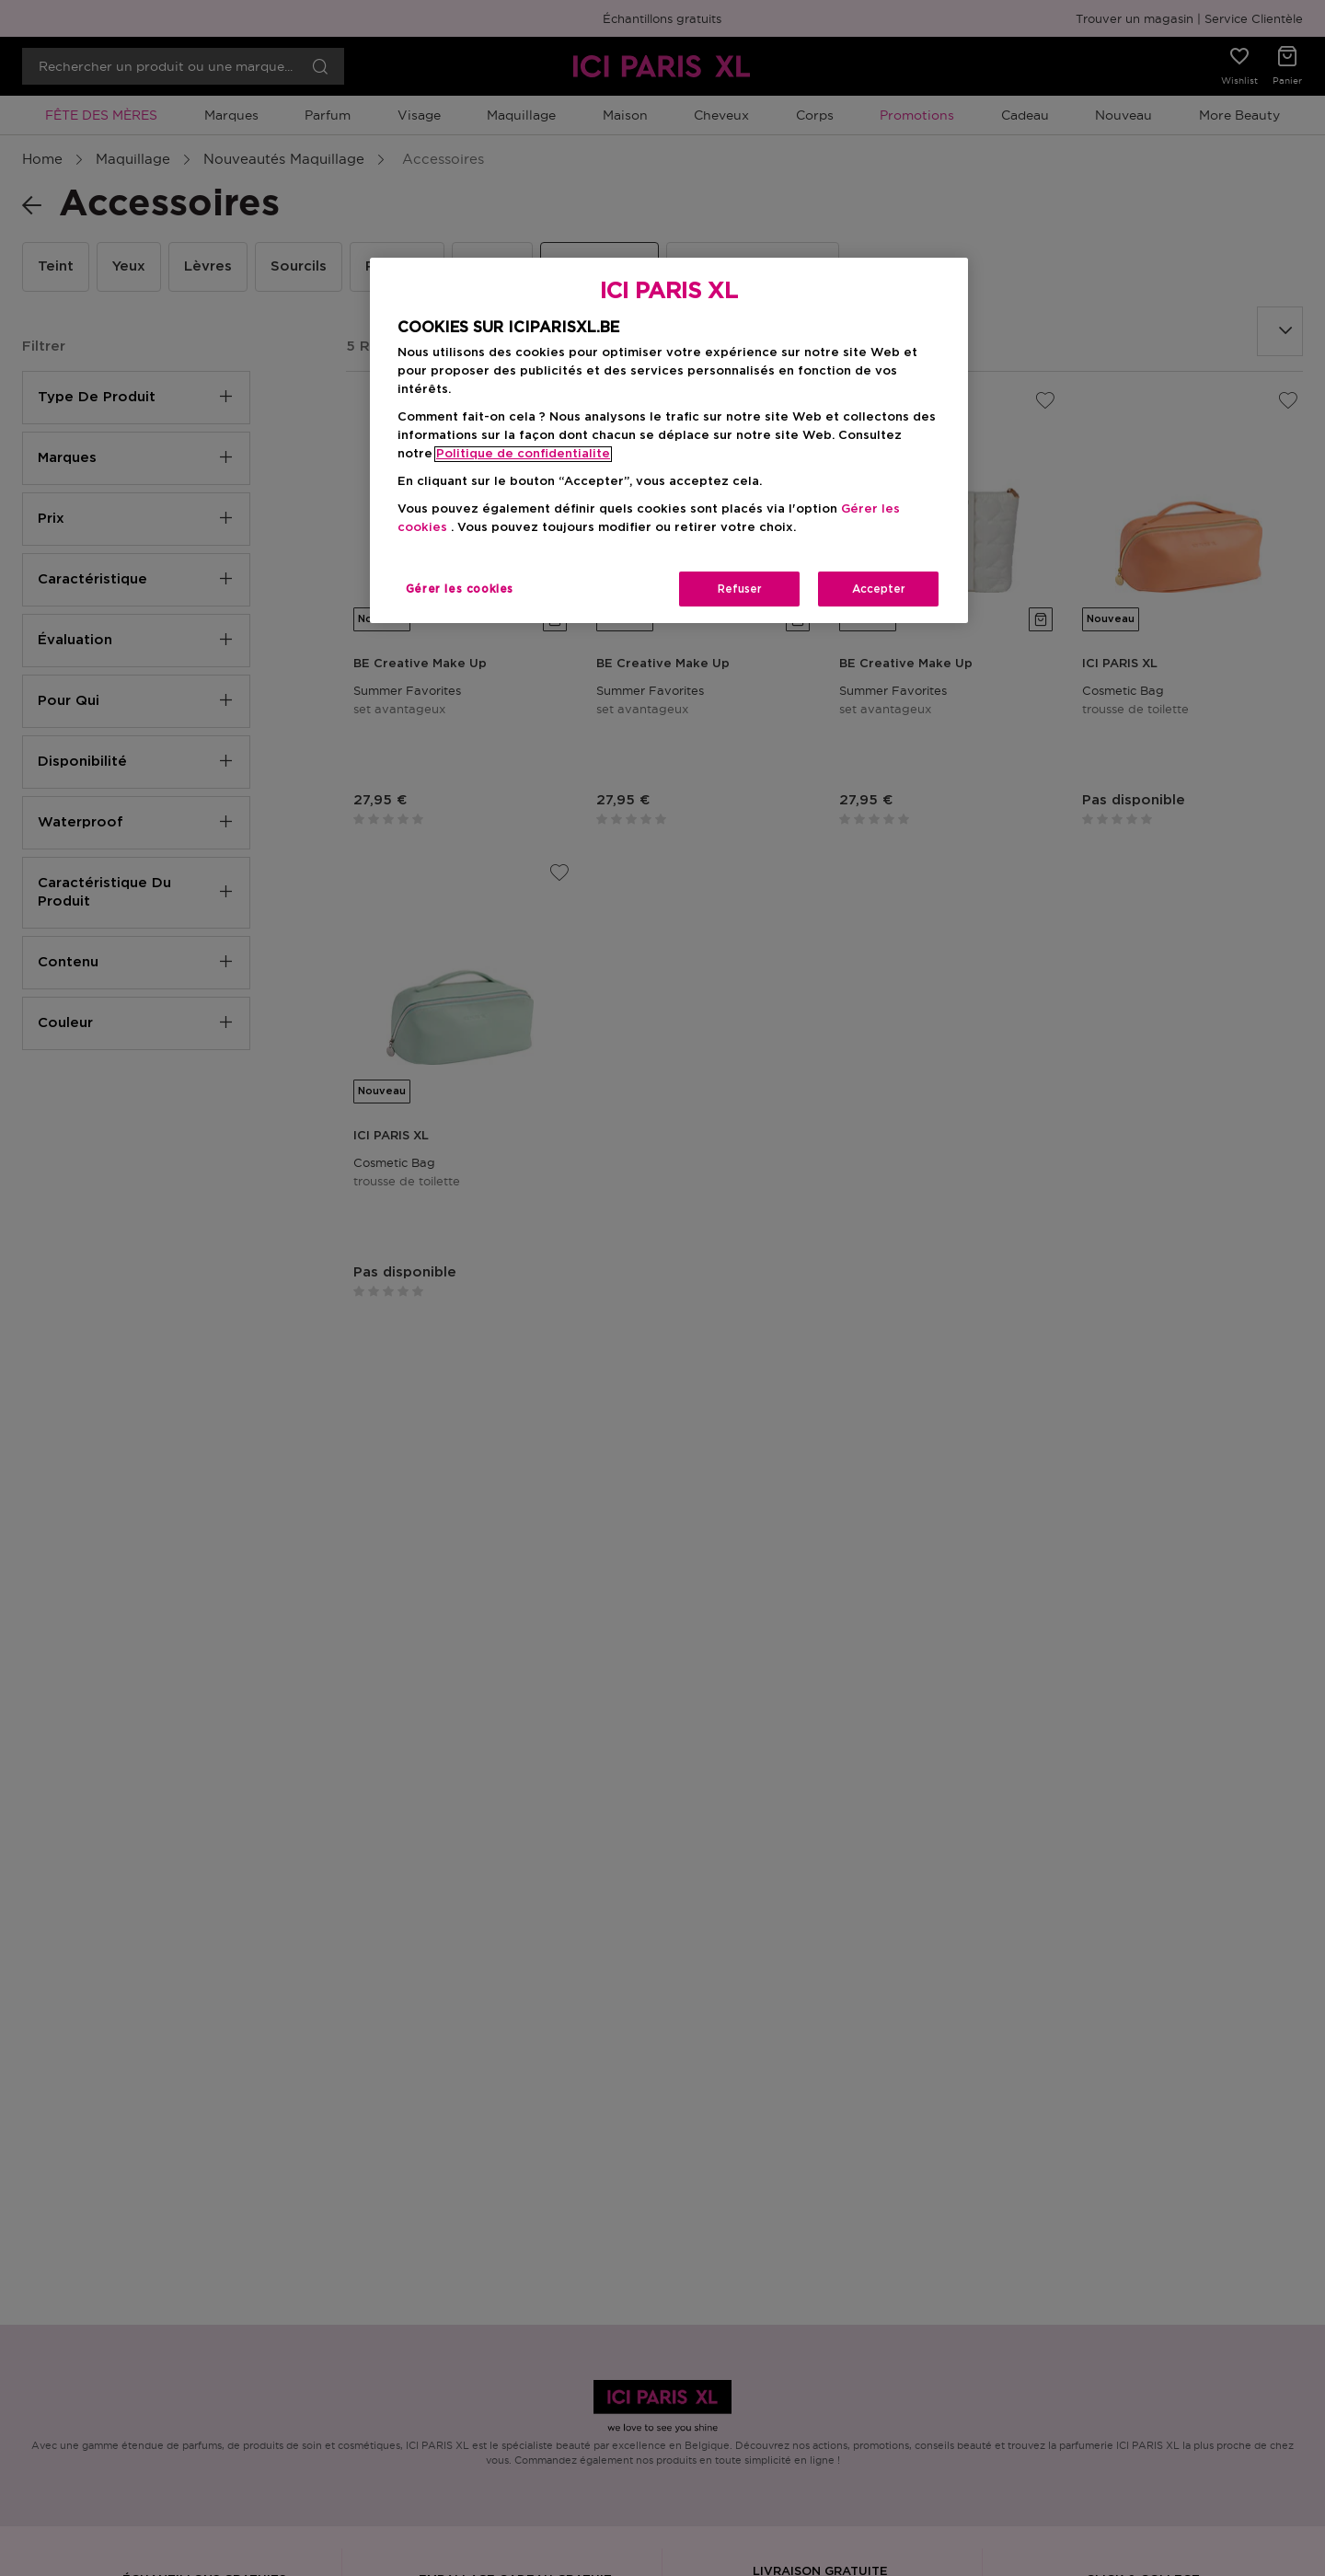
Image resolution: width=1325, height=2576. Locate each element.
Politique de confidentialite (523, 454)
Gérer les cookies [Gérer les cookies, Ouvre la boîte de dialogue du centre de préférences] (459, 589)
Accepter (878, 589)
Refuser (740, 589)
